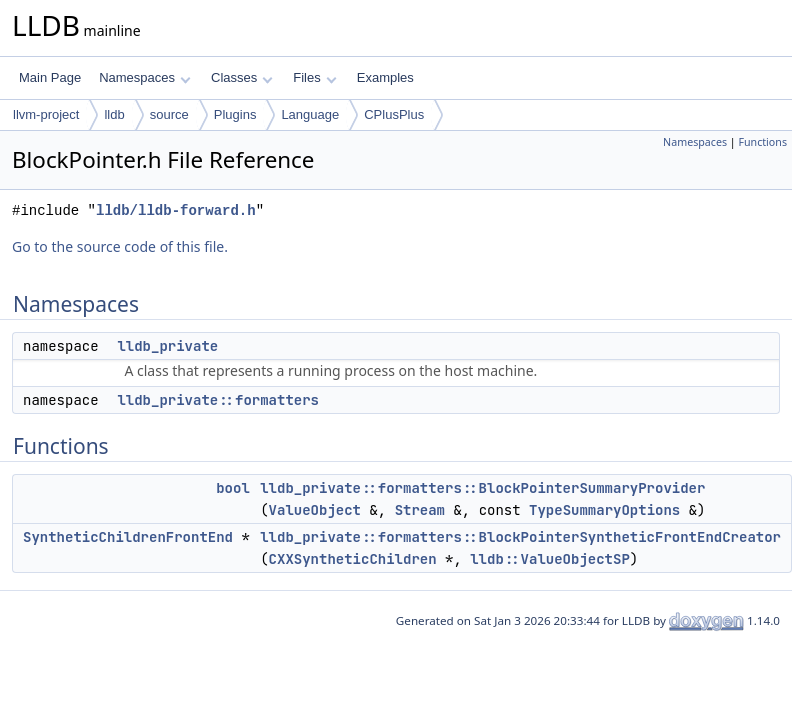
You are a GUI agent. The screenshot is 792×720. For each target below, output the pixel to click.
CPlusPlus (394, 114)
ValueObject (315, 510)
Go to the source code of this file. (120, 246)
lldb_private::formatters (218, 400)
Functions (762, 142)
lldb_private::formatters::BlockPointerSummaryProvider (482, 488)
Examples (385, 77)
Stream (420, 510)
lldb (114, 114)
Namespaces (144, 77)
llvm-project (46, 114)
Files (314, 77)
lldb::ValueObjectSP (550, 559)
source (169, 114)
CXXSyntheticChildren (353, 559)
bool (233, 488)
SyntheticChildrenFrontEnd (128, 537)
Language (310, 114)
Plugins (235, 114)
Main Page (50, 77)
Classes (242, 77)
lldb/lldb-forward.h (176, 210)
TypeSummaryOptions (604, 510)
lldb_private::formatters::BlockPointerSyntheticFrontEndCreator (520, 537)
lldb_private (167, 346)
